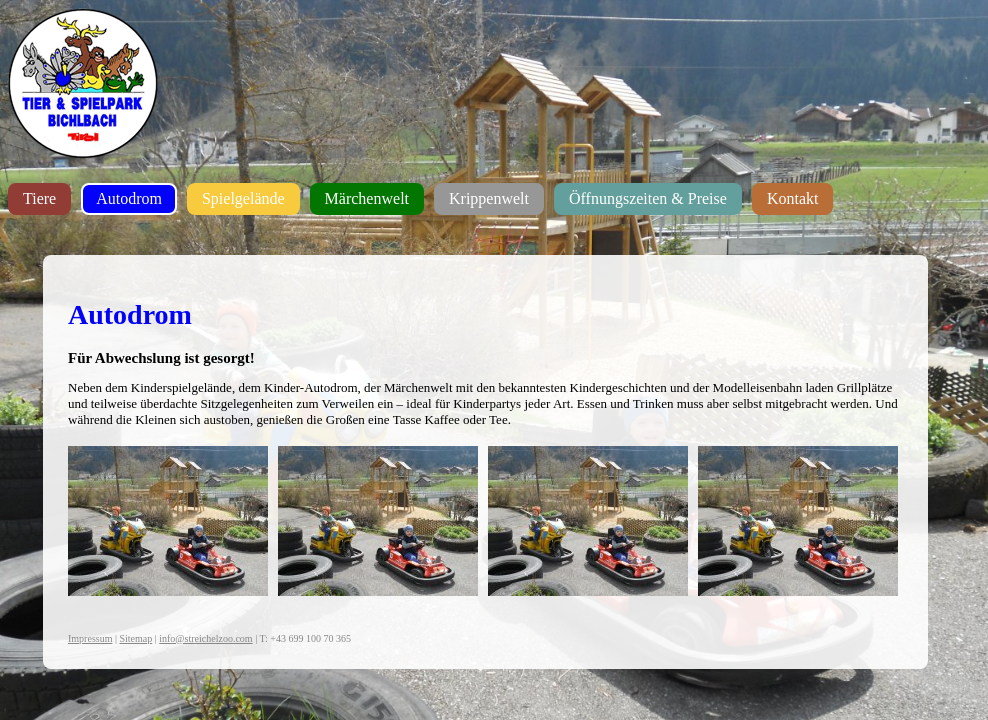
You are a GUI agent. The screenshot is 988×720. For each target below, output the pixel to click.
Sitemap (135, 638)
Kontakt (793, 198)
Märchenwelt (367, 198)
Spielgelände (243, 198)
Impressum (90, 638)
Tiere (39, 198)
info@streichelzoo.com (205, 638)
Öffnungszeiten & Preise (648, 198)
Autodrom (129, 198)
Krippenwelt (489, 198)
